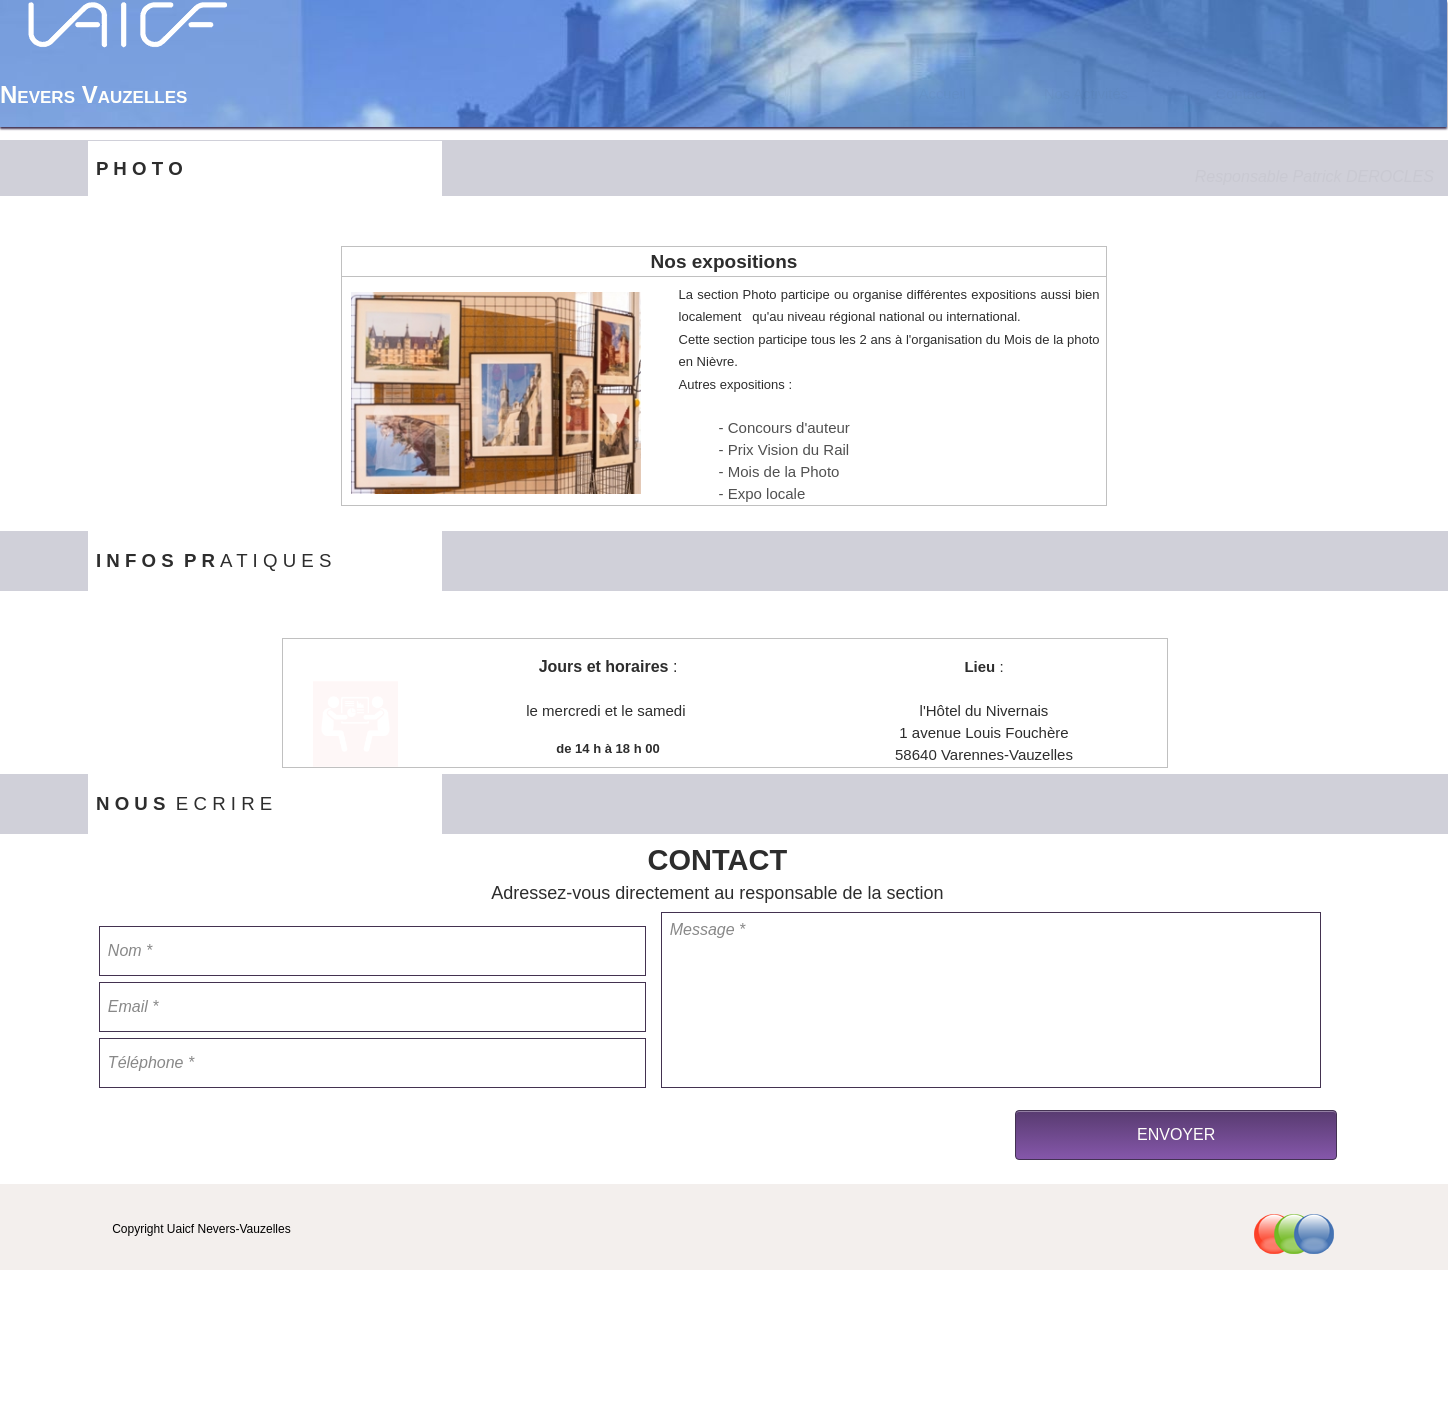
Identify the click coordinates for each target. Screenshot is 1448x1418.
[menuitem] (942, 94)
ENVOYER (1176, 1134)
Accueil (942, 94)
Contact (1241, 94)
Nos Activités (1086, 94)
